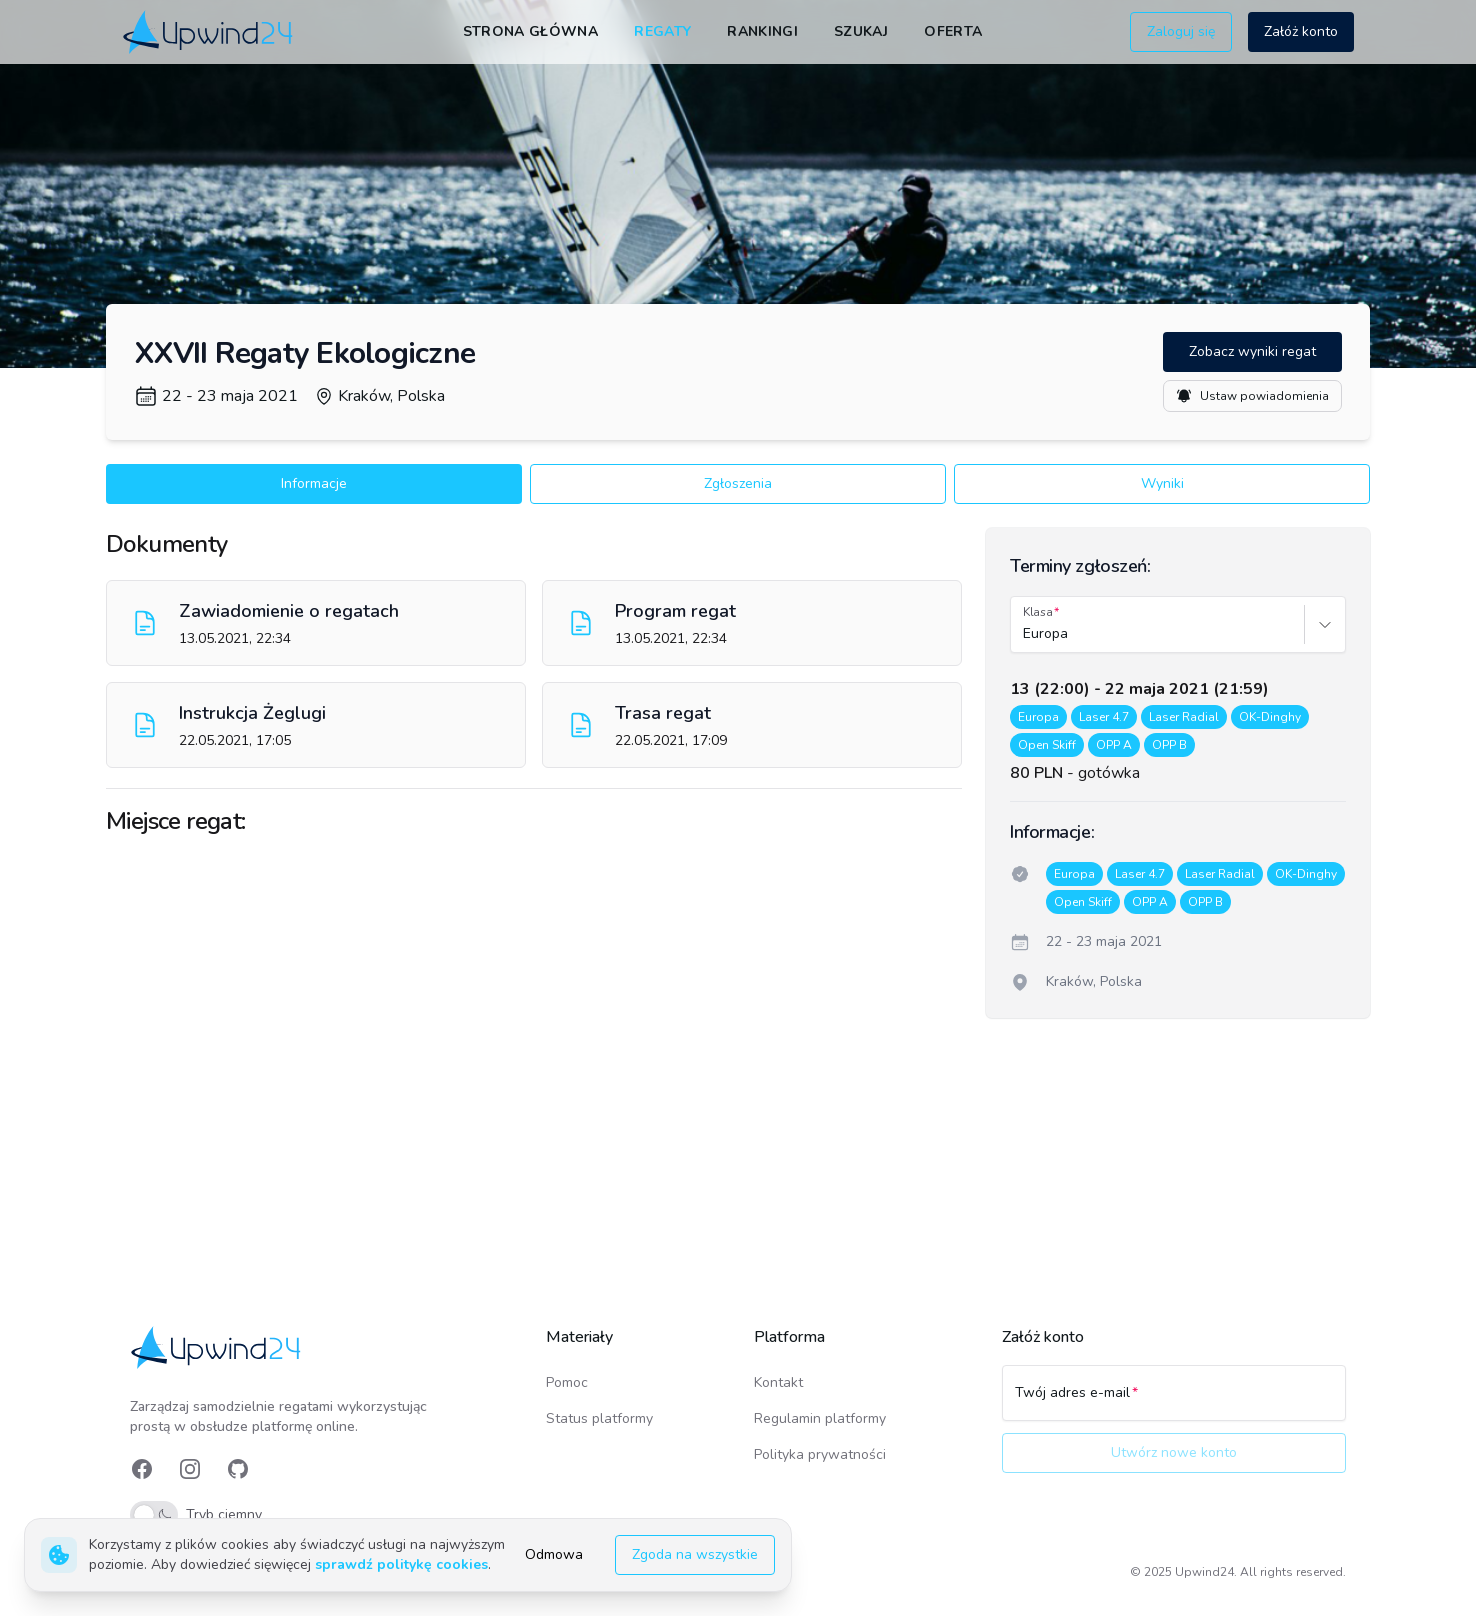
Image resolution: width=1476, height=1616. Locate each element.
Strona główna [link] (531, 31)
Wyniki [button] (1162, 483)
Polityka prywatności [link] (820, 1454)
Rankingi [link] (762, 31)
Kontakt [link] (778, 1382)
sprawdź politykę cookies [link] (401, 1564)
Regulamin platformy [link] (820, 1418)
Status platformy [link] (599, 1418)
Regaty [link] (662, 31)
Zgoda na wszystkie (695, 1554)
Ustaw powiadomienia (1252, 396)
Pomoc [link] (567, 1382)
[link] (209, 31)
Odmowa (554, 1554)
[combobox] (1025, 634)
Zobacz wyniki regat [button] (1252, 351)
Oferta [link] (953, 31)
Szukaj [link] (861, 31)
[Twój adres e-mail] (1174, 1402)
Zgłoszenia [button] (738, 483)
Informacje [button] (314, 483)
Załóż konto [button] (1301, 31)
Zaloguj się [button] (1181, 31)
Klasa (1038, 612)
